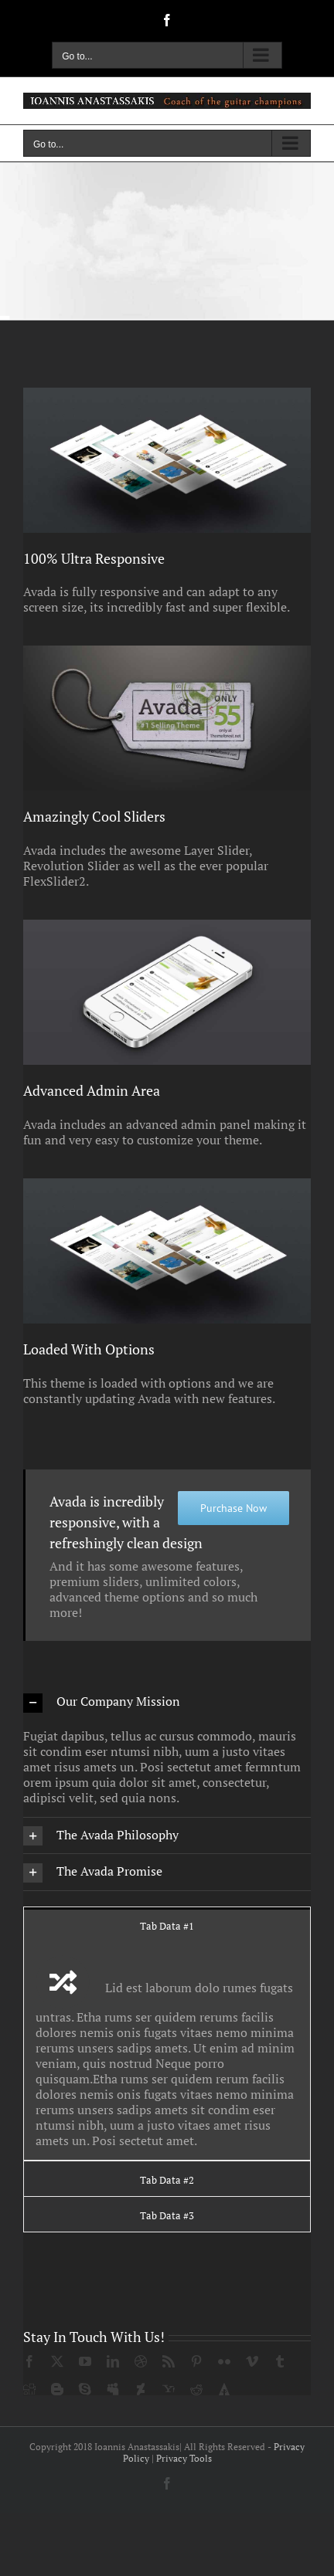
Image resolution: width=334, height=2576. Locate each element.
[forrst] (224, 2389)
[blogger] (57, 2389)
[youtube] (85, 2361)
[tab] (167, 1924)
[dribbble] (141, 2361)
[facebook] (29, 2361)
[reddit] (196, 2389)
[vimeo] (252, 2361)
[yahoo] (168, 2389)
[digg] (29, 2389)
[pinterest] (196, 2361)
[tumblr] (280, 2361)
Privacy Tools (184, 2458)
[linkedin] (113, 2361)
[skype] (85, 2389)
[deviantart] (141, 2389)
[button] (167, 1702)
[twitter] (57, 2361)
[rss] (168, 2361)
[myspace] (113, 2389)
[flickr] (224, 2361)
